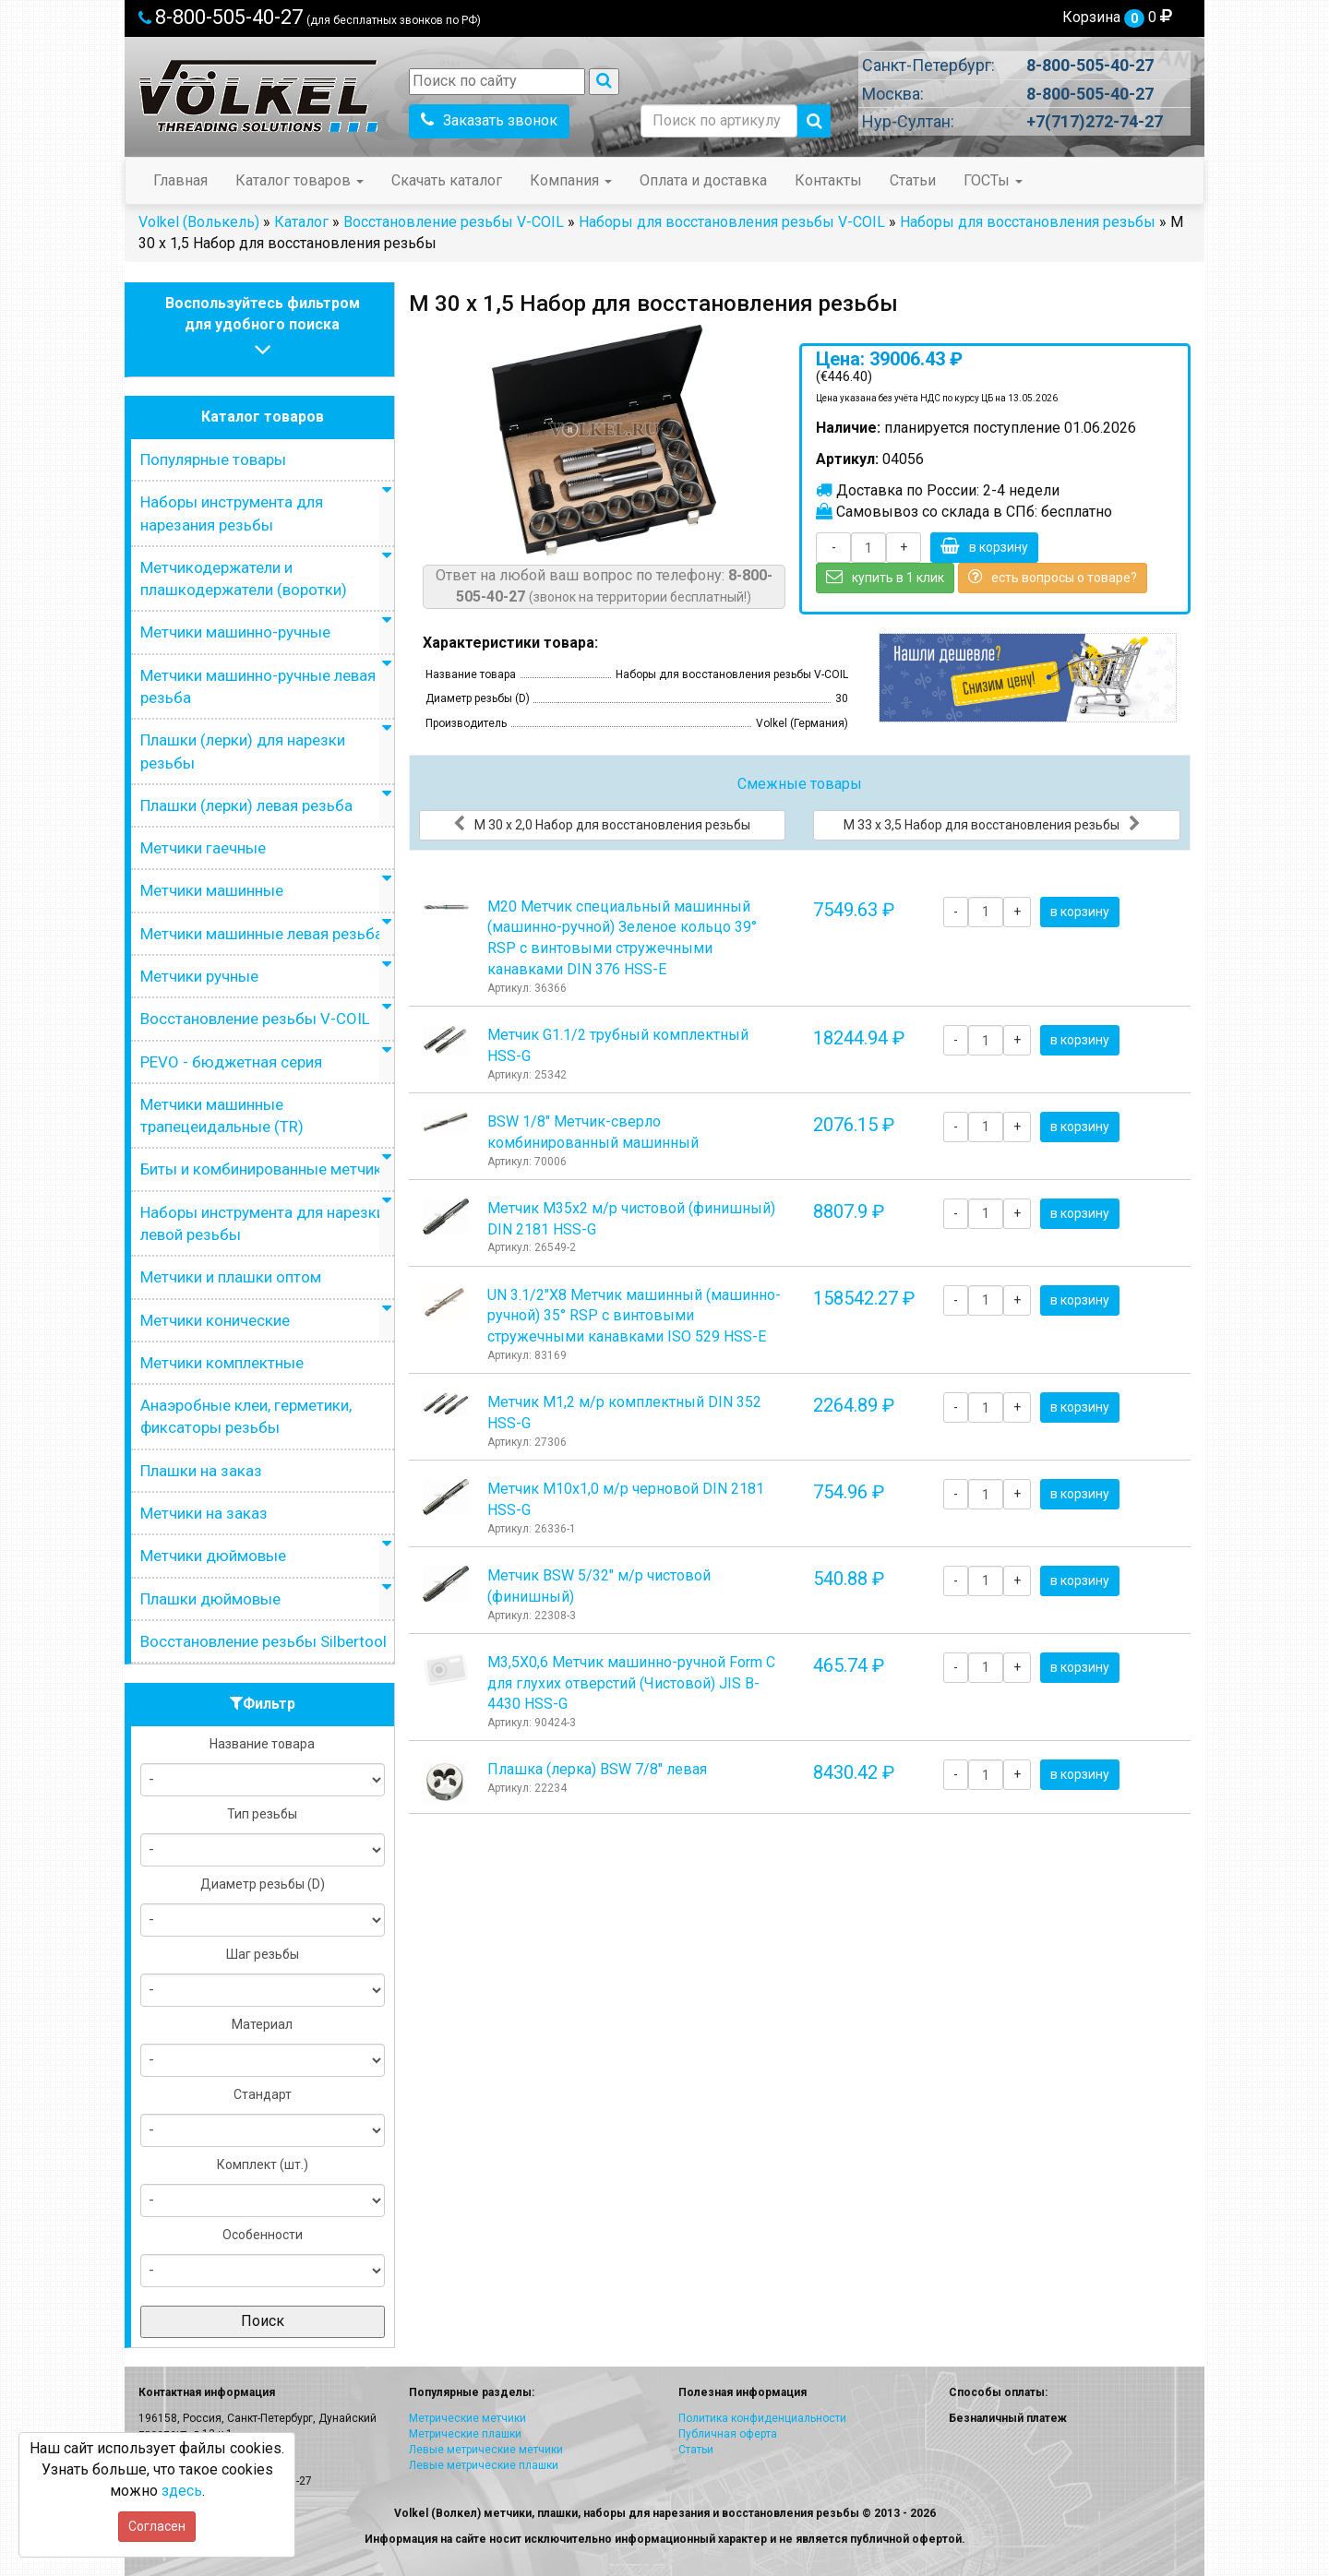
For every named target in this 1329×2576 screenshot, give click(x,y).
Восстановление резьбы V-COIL (453, 222)
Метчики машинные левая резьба (261, 933)
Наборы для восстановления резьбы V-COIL (732, 222)
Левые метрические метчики (486, 2449)
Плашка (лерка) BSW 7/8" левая (597, 1769)
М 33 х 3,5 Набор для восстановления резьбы (992, 824)
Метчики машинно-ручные (235, 632)
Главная (180, 180)
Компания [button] (571, 180)
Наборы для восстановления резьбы (1027, 222)
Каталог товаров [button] (299, 180)
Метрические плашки (465, 2433)
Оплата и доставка (703, 180)
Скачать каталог (446, 180)
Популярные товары (213, 459)
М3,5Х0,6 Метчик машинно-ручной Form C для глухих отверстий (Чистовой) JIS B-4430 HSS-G (631, 1683)
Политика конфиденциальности (762, 2418)
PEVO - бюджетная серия (231, 1062)
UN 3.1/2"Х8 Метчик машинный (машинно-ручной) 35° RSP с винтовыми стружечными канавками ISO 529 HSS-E (634, 1316)
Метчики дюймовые (213, 1555)
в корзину (984, 546)
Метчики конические (215, 1320)
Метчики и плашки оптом (230, 1277)
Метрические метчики (467, 2418)
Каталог (301, 222)
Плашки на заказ (201, 1470)
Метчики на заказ (204, 1513)
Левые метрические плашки (483, 2465)
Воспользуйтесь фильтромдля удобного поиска (262, 329)
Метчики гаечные (203, 848)
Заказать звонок (489, 120)
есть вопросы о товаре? (1052, 576)
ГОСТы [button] (993, 180)
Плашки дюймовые (210, 1599)
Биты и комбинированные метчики (265, 1169)
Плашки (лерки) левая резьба (246, 805)
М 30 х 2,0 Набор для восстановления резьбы (601, 824)
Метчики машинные (211, 890)
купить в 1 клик (885, 576)
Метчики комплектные (222, 1363)
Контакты (828, 180)
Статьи (913, 180)
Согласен (157, 2526)
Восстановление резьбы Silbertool (263, 1641)
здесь (182, 2490)
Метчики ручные (199, 976)
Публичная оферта (727, 2433)
